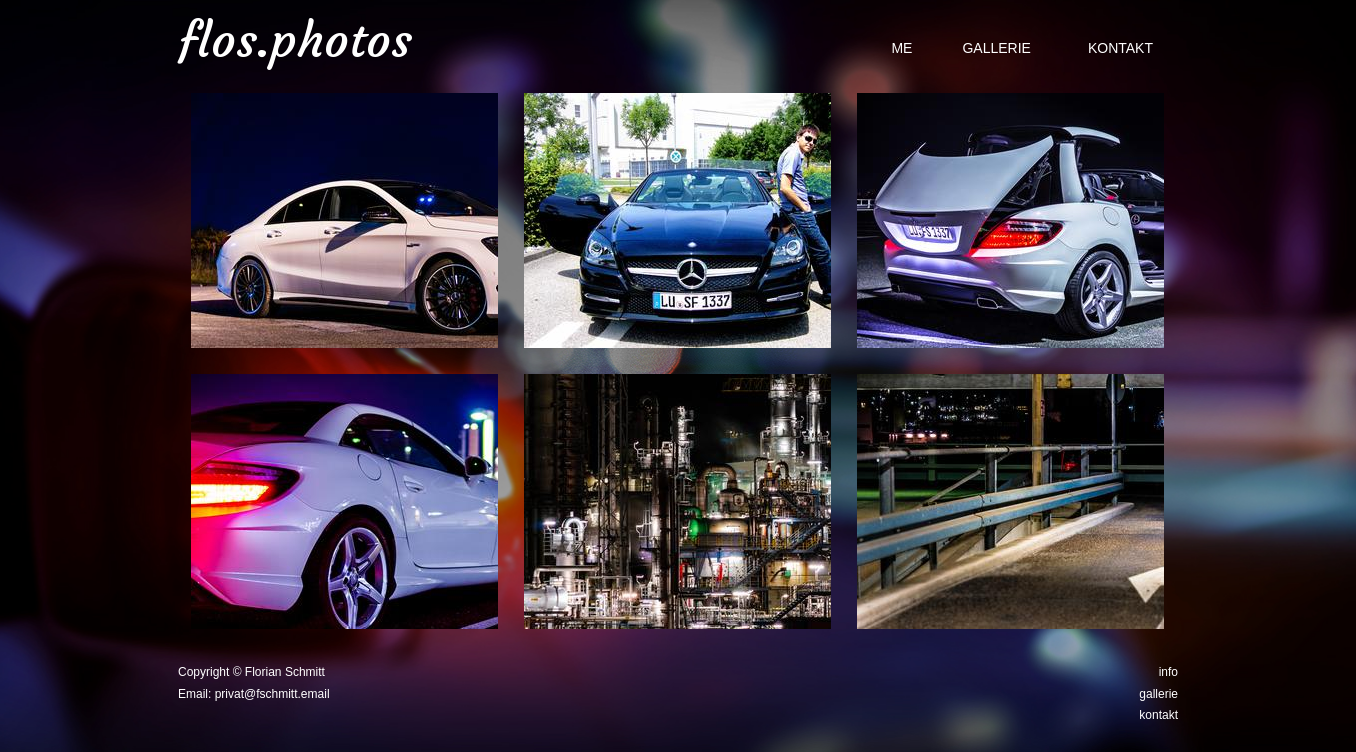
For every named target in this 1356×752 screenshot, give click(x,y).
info (1168, 672)
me (901, 48)
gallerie (1158, 694)
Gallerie (996, 48)
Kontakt (1120, 48)
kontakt (1158, 715)
